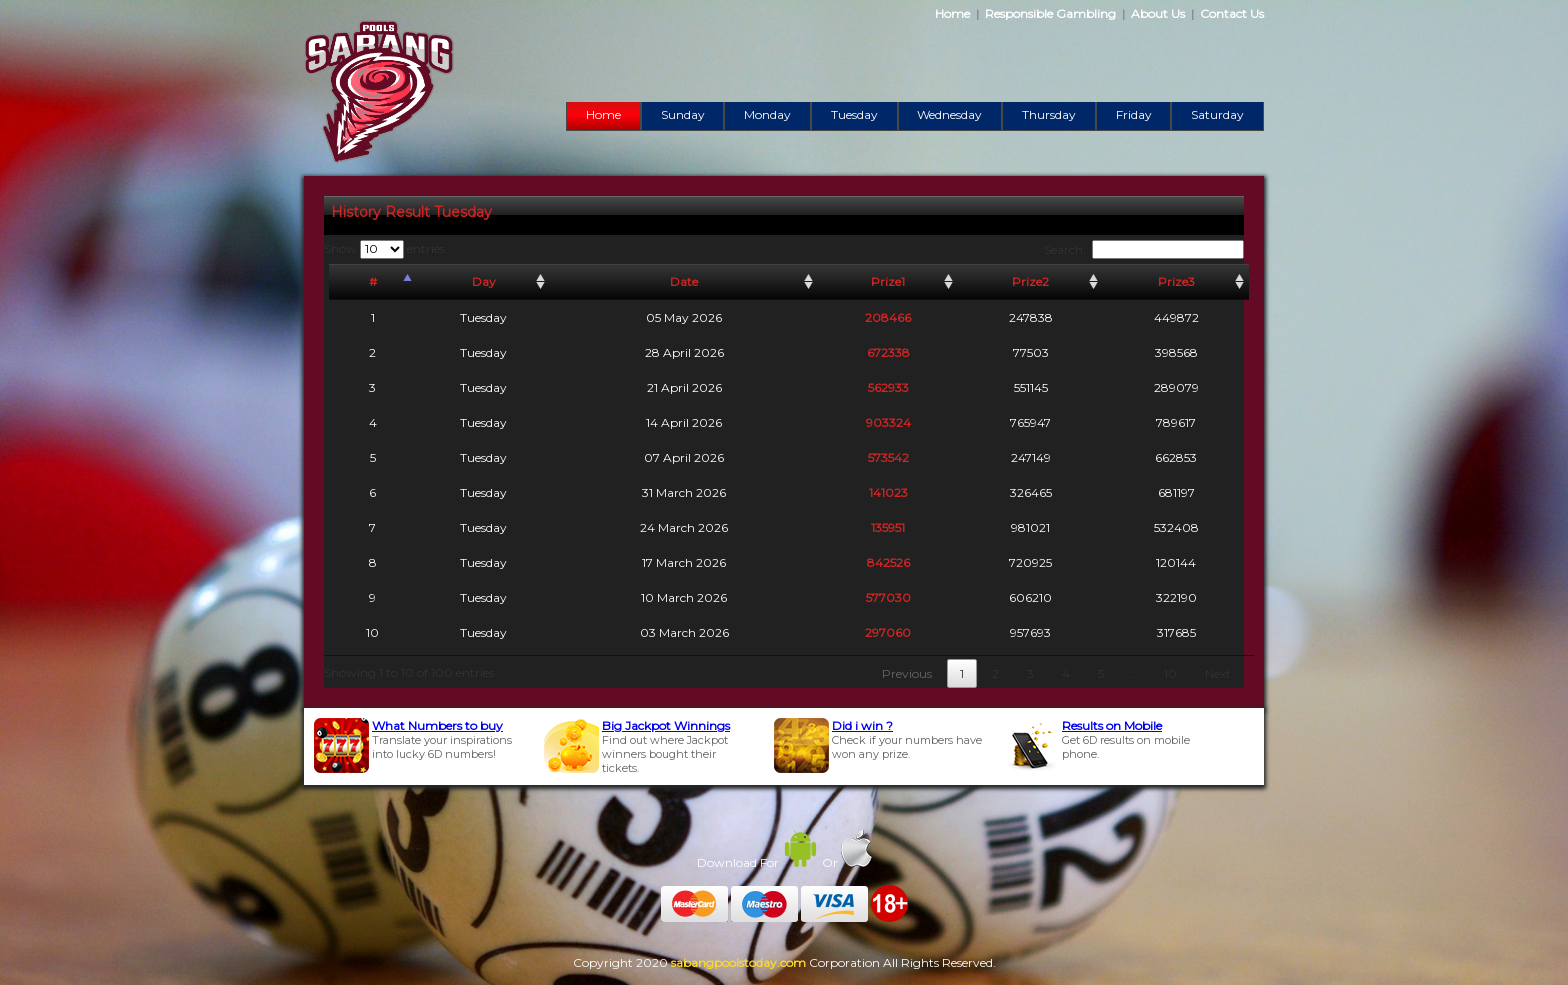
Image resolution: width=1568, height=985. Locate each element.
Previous (907, 673)
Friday (1134, 114)
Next (1218, 673)
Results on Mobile (1112, 725)
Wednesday (949, 114)
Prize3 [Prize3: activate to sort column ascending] (1176, 281)
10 (1170, 673)
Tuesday (854, 114)
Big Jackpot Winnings (666, 725)
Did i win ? (862, 725)
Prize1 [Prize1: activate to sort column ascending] (888, 281)
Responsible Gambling (1050, 13)
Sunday (683, 114)
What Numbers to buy (437, 725)
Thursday (1049, 114)
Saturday (1217, 114)
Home (952, 13)
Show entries (384, 248)
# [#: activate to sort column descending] (373, 281)
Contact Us (1232, 13)
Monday (767, 114)
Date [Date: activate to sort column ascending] (684, 281)
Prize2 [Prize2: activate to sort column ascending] (1030, 281)
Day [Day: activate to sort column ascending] (484, 281)
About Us (1158, 13)
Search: (1144, 249)
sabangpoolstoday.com (738, 962)
